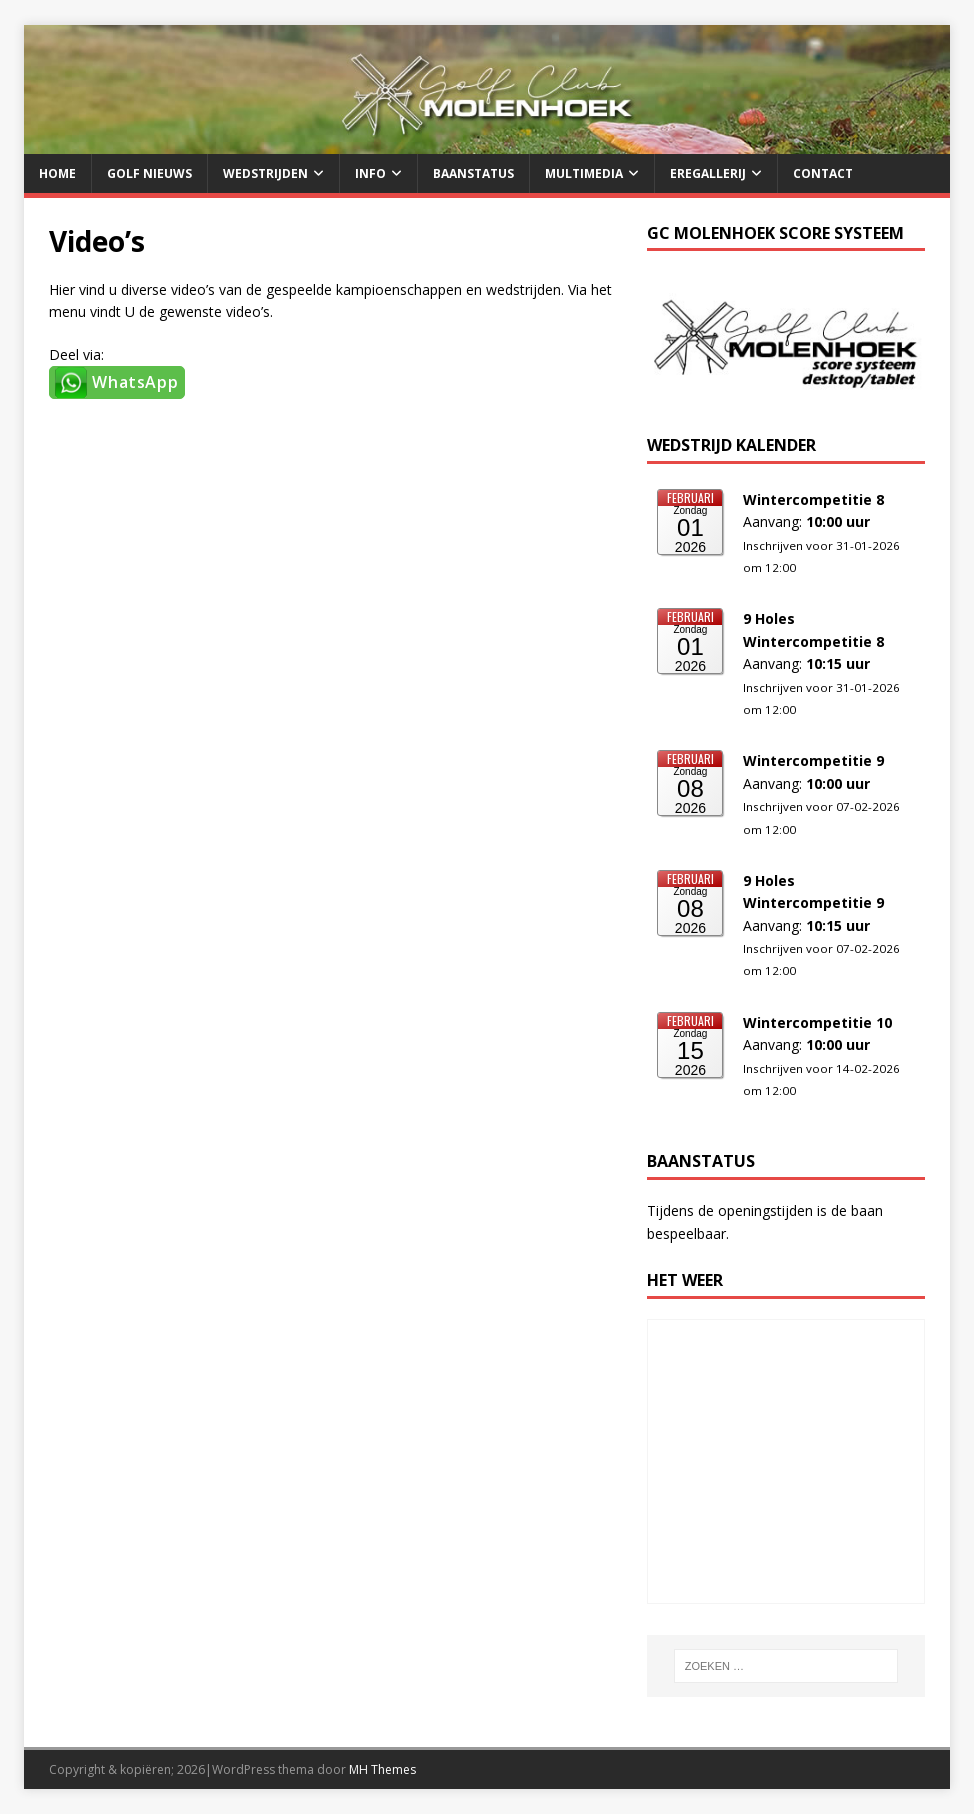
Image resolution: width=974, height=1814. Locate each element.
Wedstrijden (265, 173)
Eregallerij (708, 173)
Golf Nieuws (149, 173)
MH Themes (382, 1769)
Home (57, 173)
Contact (823, 173)
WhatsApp (135, 382)
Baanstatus (473, 173)
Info (370, 173)
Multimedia (584, 173)
